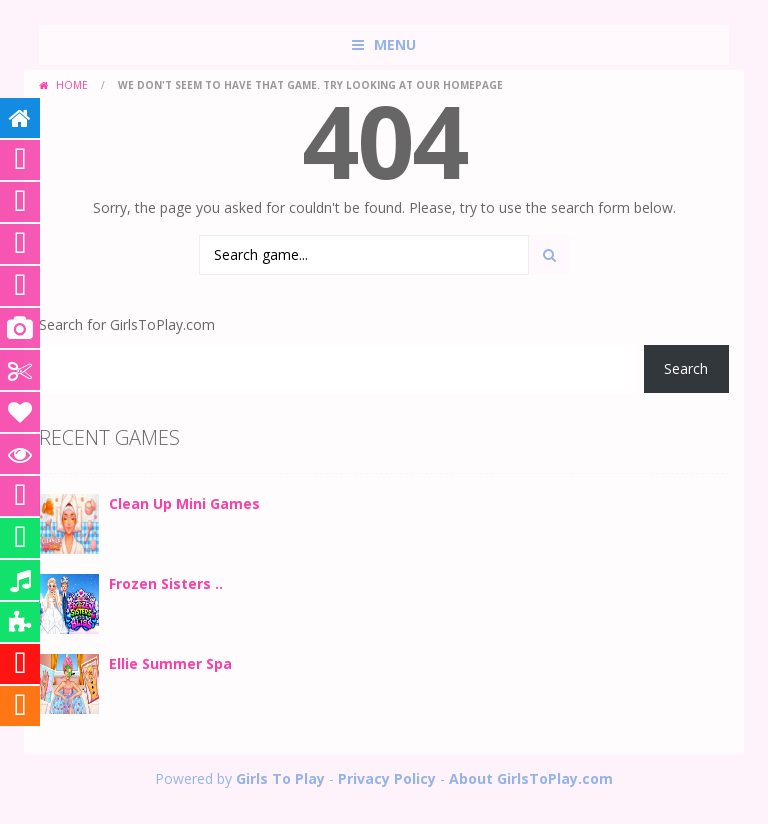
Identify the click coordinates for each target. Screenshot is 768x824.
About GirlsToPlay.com (531, 778)
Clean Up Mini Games (184, 503)
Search (686, 368)
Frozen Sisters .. (166, 583)
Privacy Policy (387, 778)
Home (72, 85)
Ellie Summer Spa (170, 663)
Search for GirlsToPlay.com (127, 324)
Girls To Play (280, 778)
